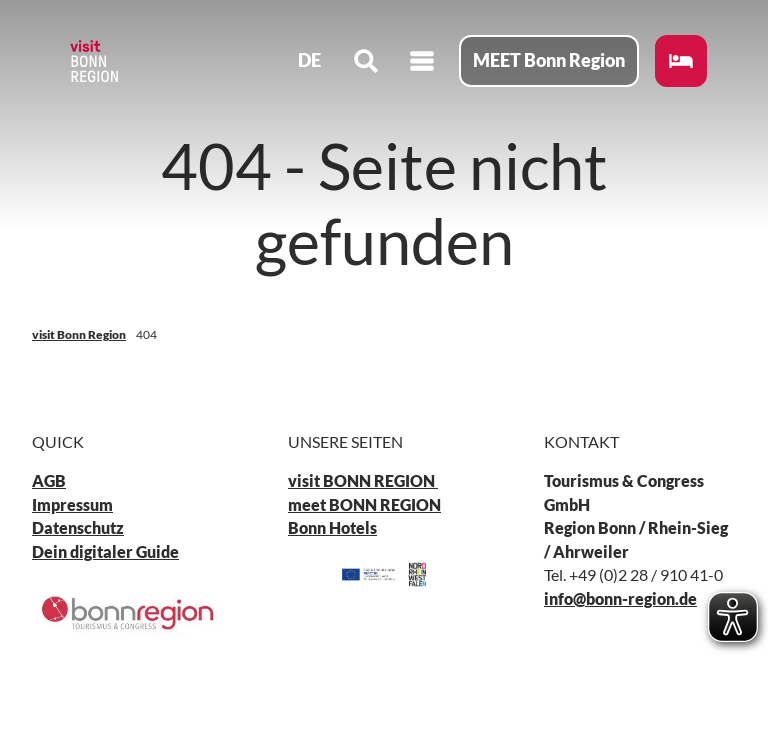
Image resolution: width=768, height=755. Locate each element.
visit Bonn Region (79, 334)
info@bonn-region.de (620, 599)
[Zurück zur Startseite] (96, 64)
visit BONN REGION (363, 481)
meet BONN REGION (364, 505)
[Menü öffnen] (419, 64)
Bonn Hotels (332, 528)
